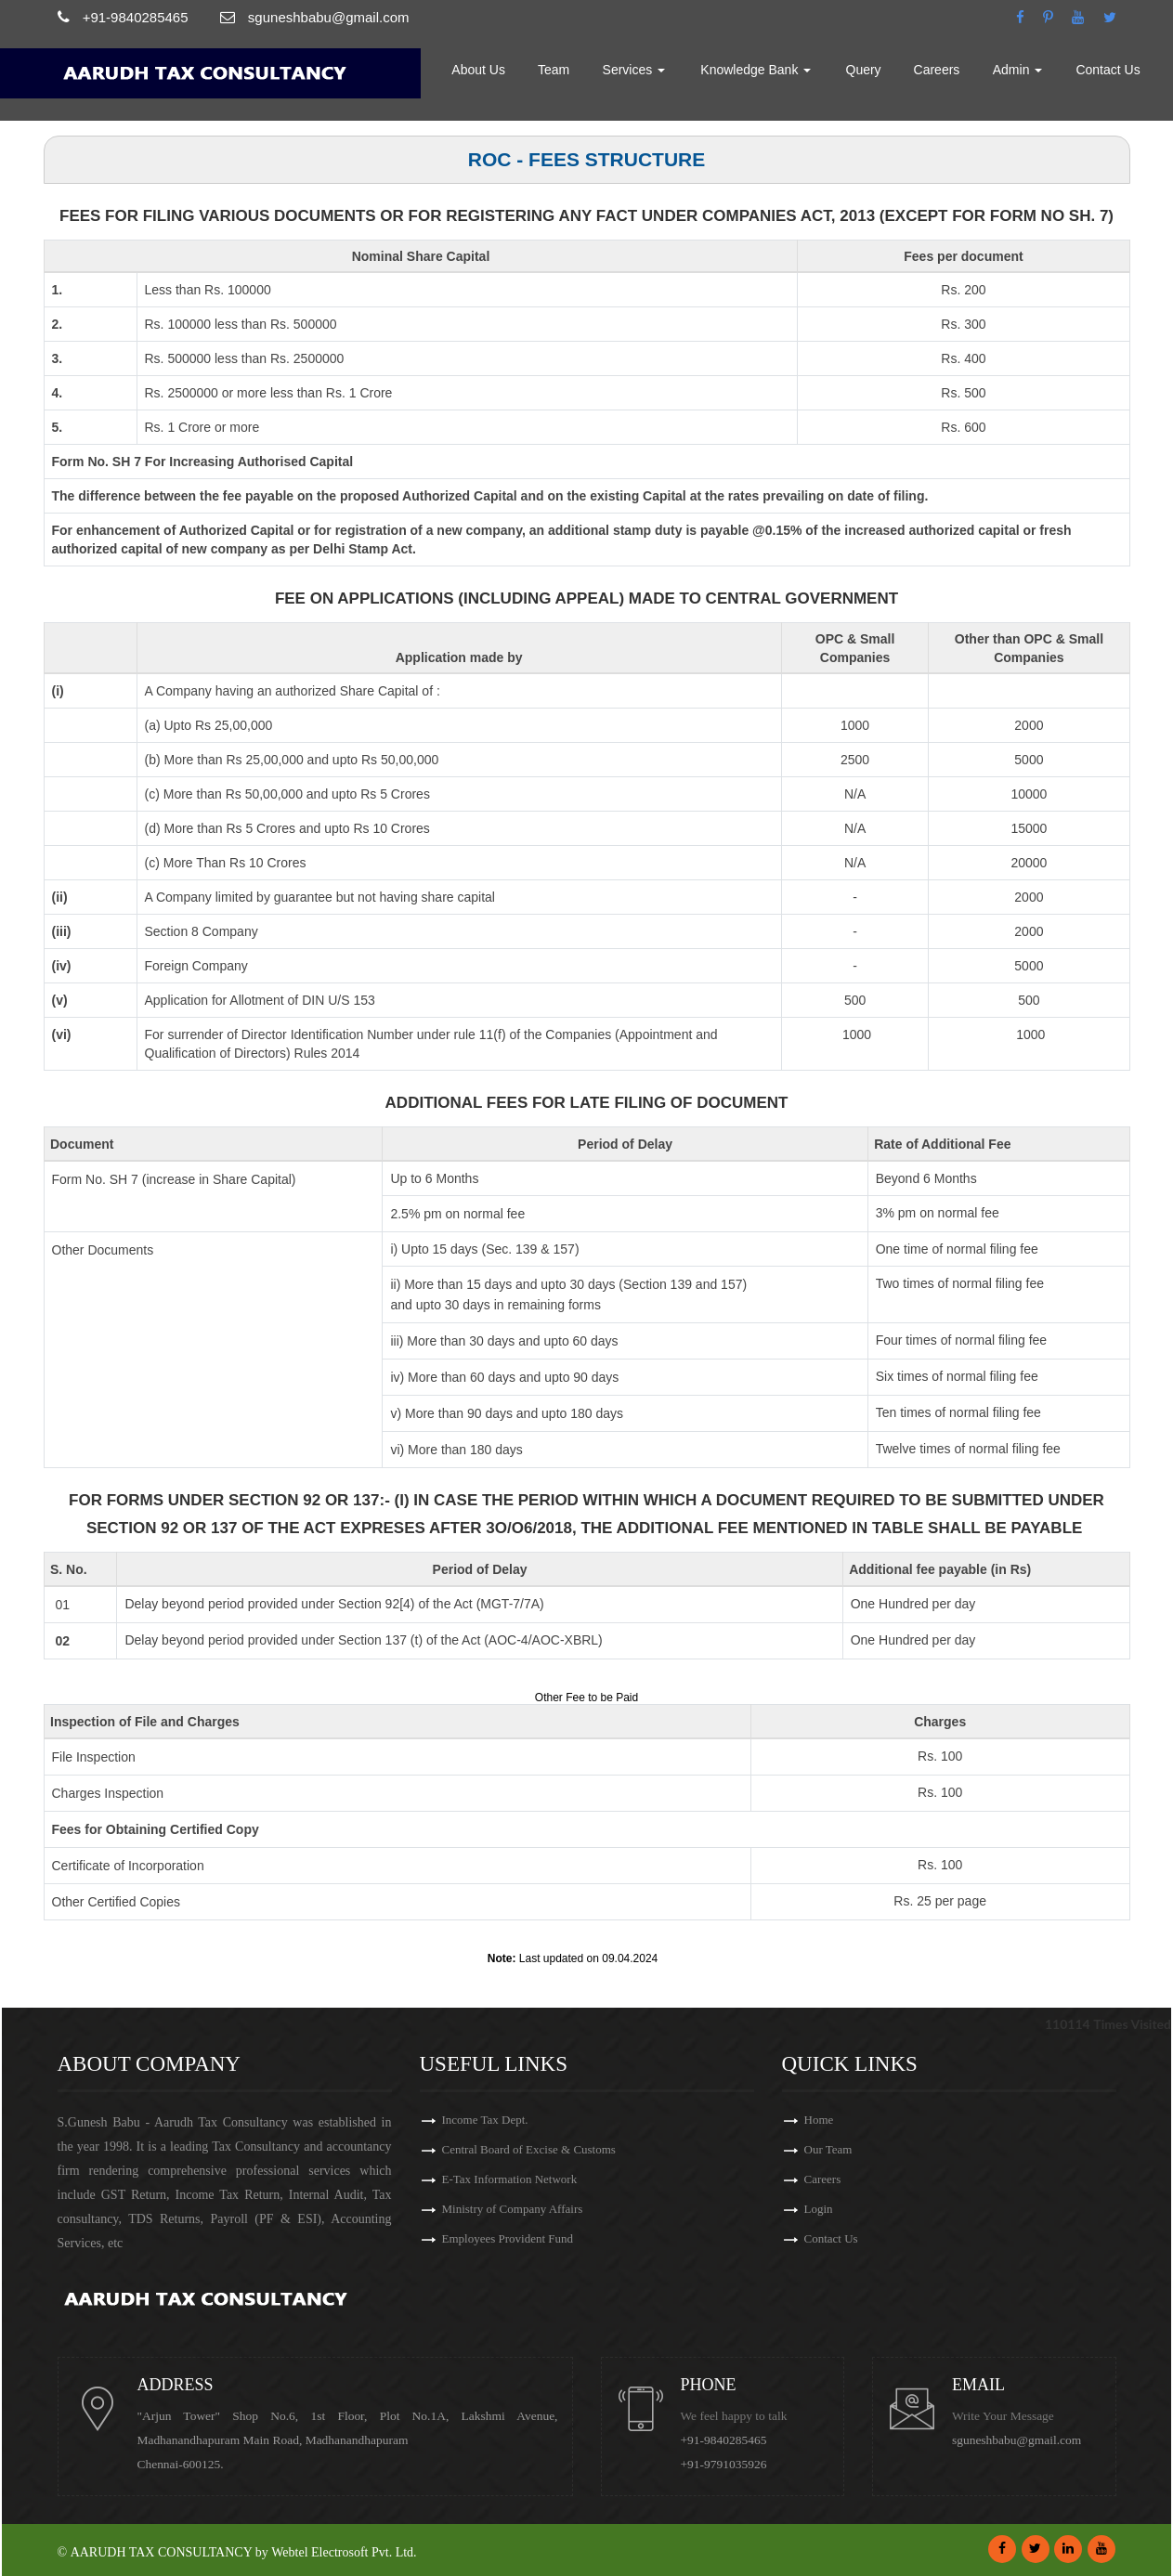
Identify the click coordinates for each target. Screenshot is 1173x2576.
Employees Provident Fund (508, 2238)
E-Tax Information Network (510, 2179)
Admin (1018, 69)
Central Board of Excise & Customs (529, 2149)
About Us (480, 69)
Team (555, 69)
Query (863, 69)
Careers (937, 69)
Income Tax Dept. (485, 2120)
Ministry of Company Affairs (512, 2209)
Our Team (828, 2149)
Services (635, 69)
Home (403, 69)
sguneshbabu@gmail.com (1017, 2440)
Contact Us (1108, 69)
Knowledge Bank (756, 69)
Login (818, 2209)
